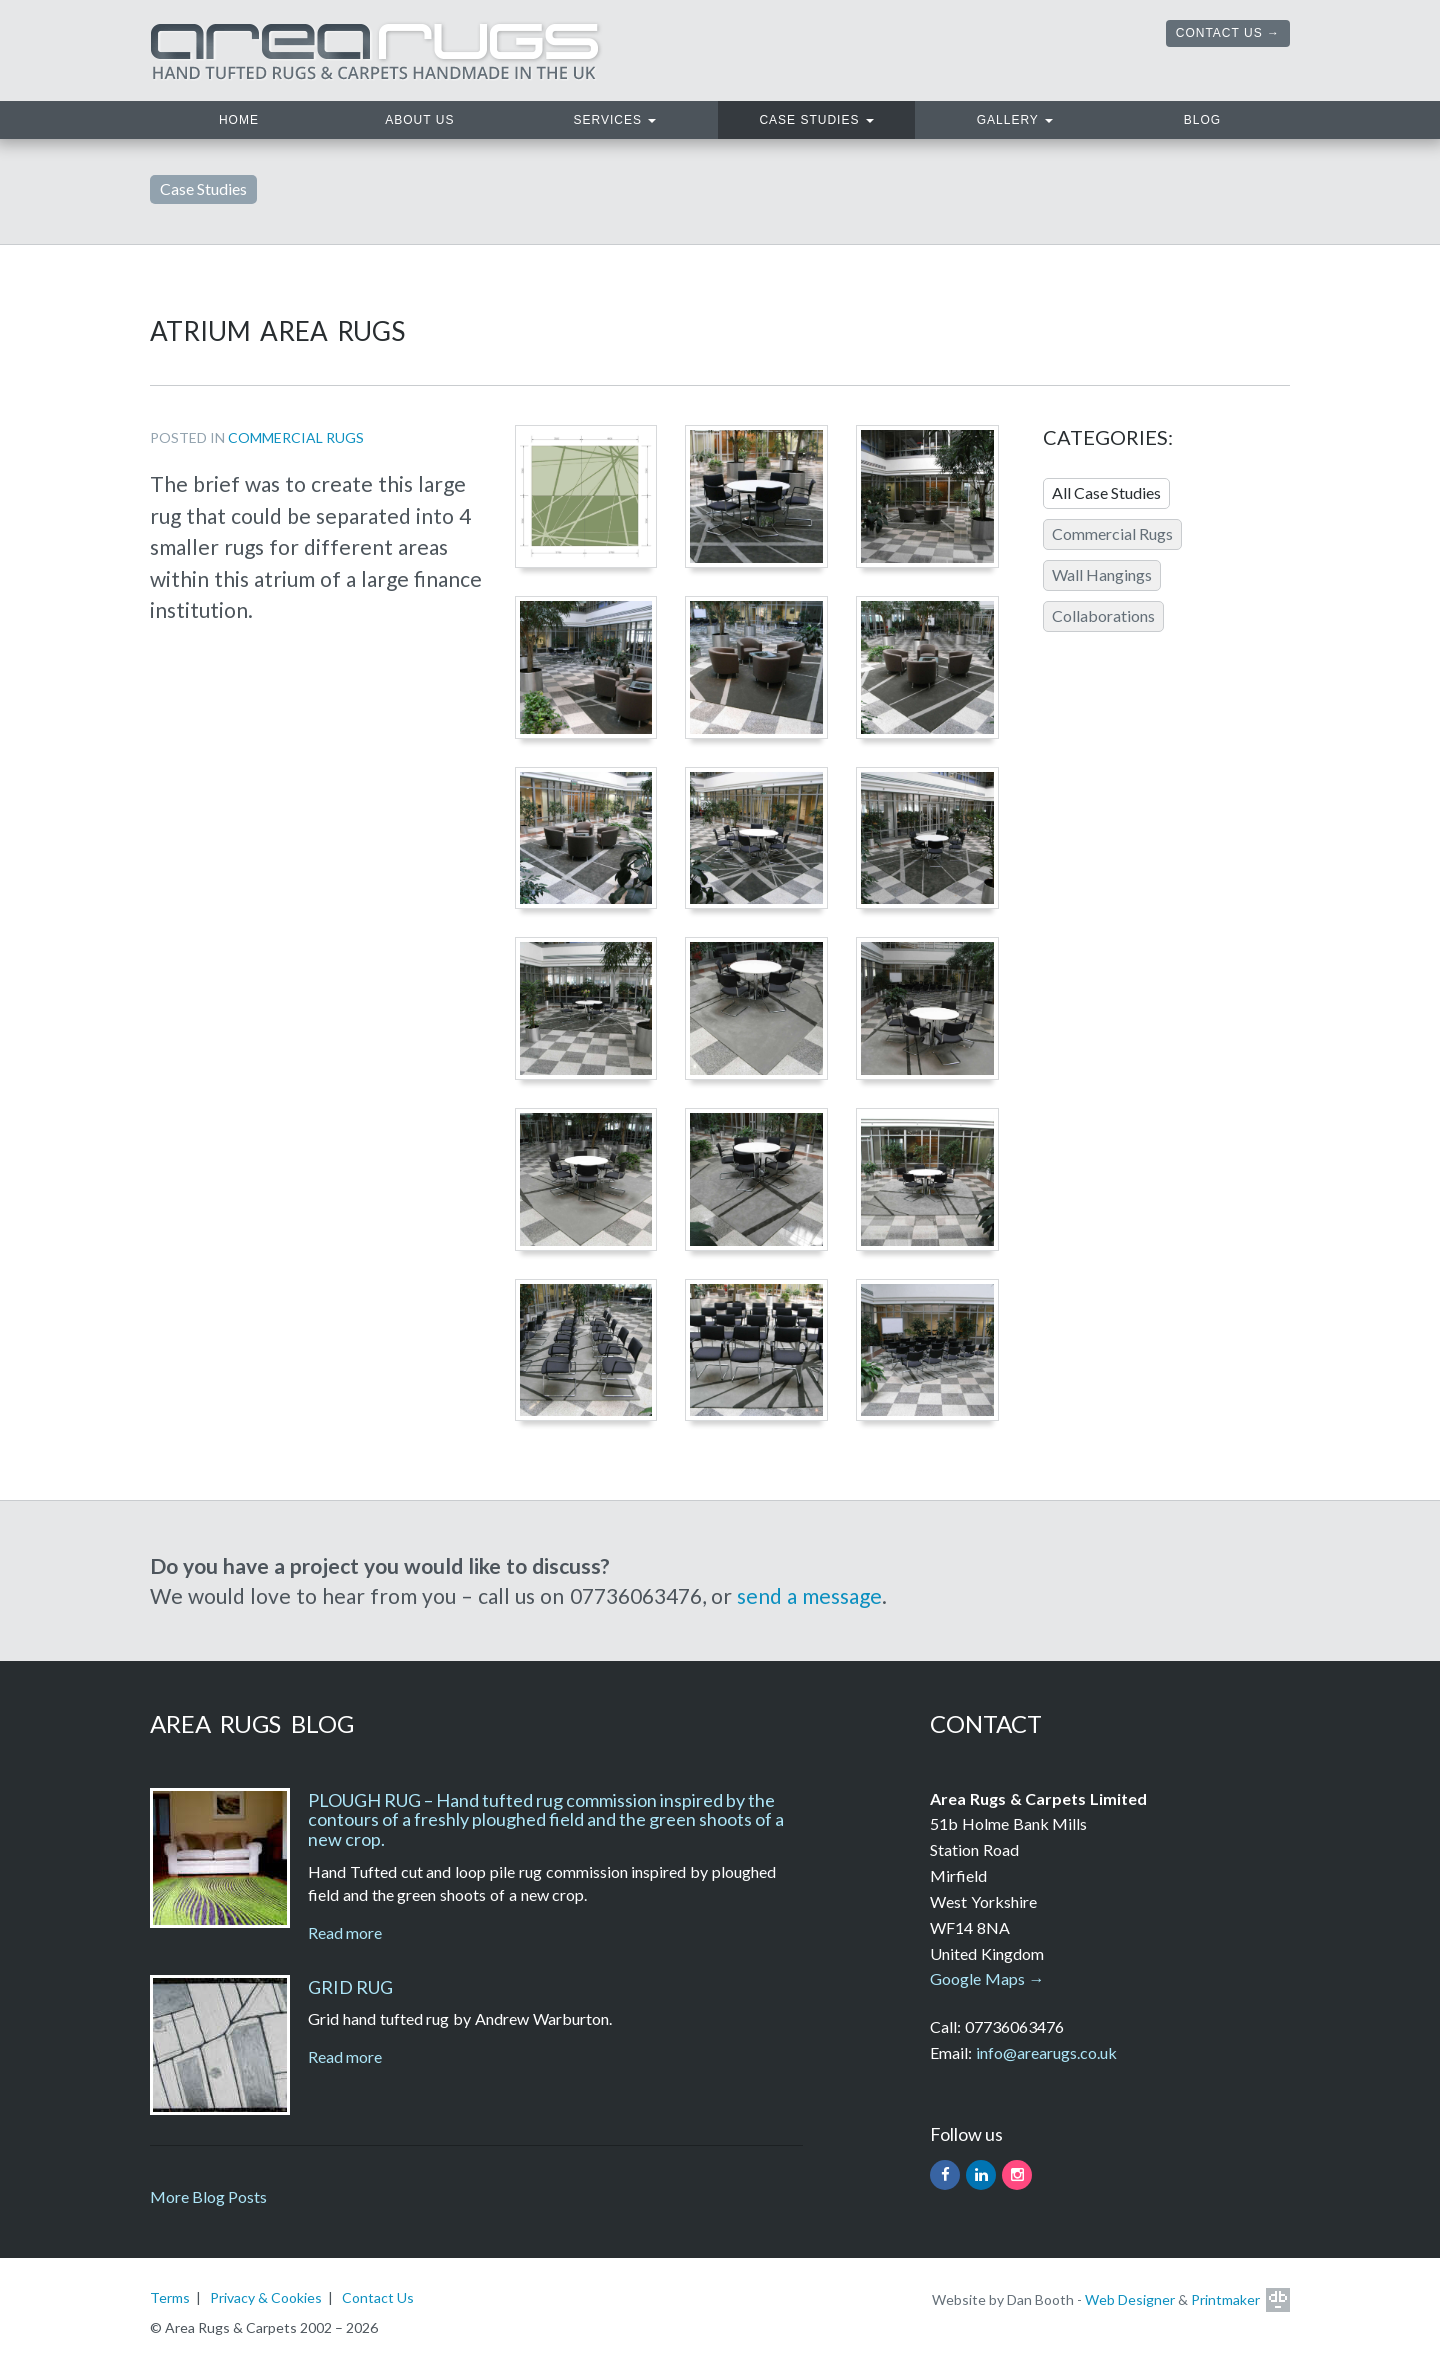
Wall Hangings (1102, 574)
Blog (1202, 120)
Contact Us (378, 2297)
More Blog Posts (208, 2196)
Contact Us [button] (1219, 33)
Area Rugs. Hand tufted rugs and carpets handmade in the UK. (377, 50)
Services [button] (615, 120)
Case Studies (203, 188)
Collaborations (1103, 615)
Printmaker (1225, 2299)
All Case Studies (1106, 492)
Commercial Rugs (296, 437)
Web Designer (1130, 2299)
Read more (345, 1932)
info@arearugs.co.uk (1046, 2052)
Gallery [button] (1015, 120)
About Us (419, 120)
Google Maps (977, 1978)
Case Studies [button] (816, 120)
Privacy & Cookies (266, 2297)
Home (273, 117)
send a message (809, 1595)
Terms (170, 2297)
